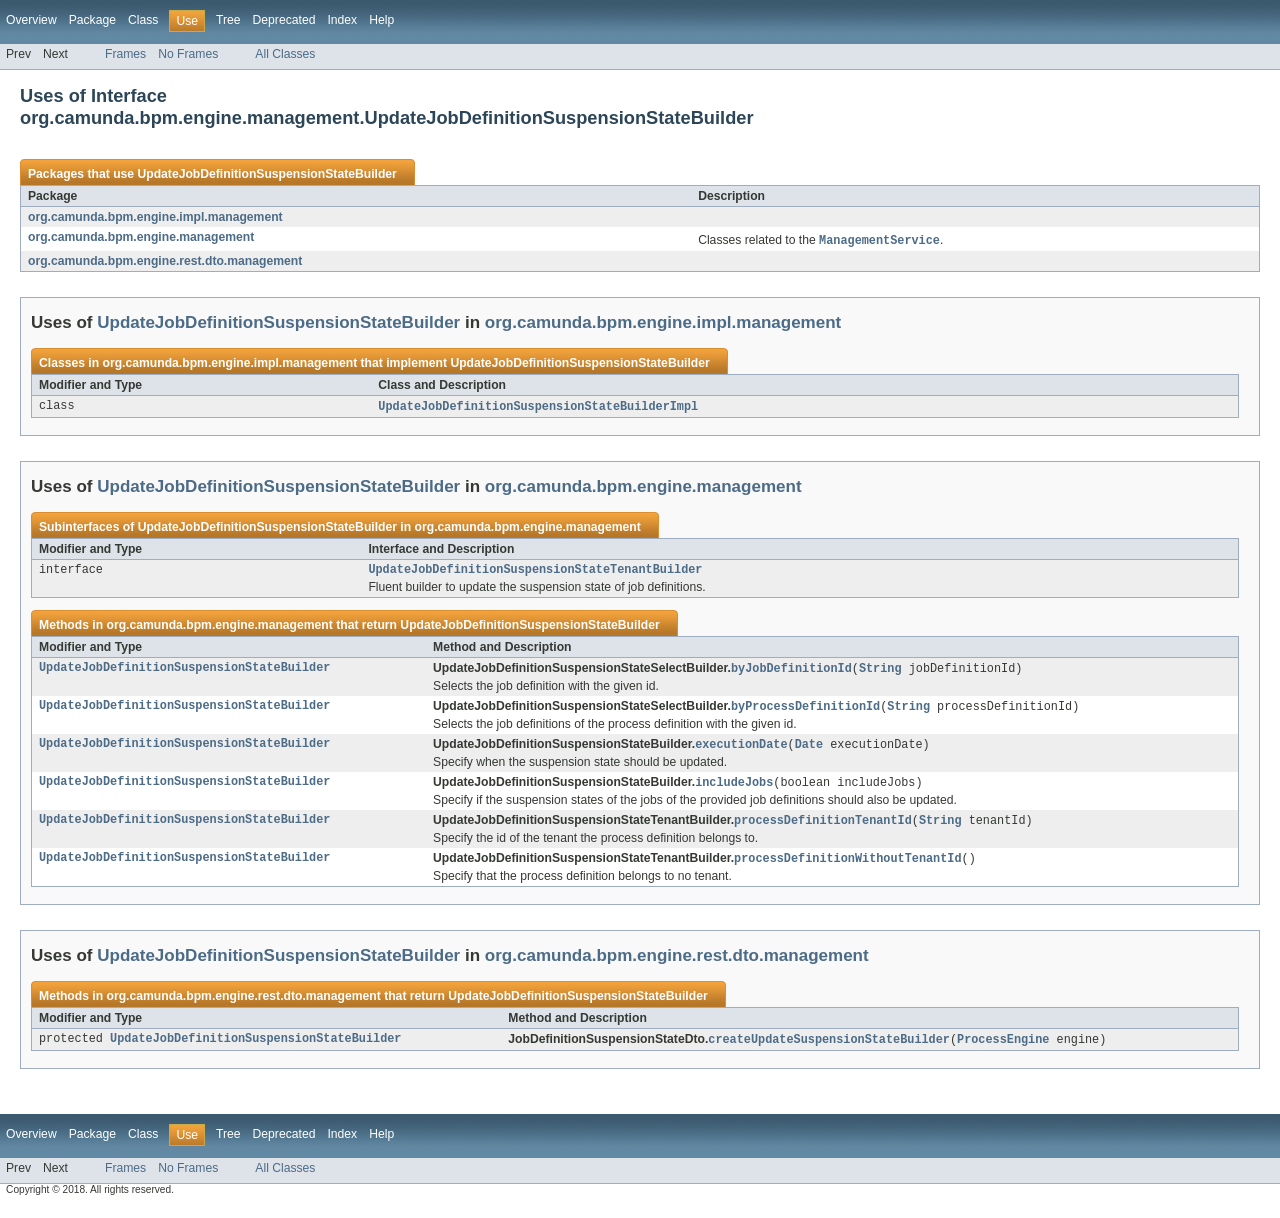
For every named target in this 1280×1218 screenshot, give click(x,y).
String (880, 673)
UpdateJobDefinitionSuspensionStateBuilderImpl (538, 408)
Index (342, 20)
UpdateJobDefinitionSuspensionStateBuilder (266, 174)
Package (92, 20)
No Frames (188, 54)
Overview (31, 20)
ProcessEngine (1003, 1050)
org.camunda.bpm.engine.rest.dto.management (165, 262)
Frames (125, 54)
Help (381, 20)
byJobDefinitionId (791, 673)
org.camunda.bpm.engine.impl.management (155, 217)
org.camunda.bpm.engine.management (141, 237)
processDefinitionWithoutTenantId (847, 868)
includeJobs (734, 790)
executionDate (741, 751)
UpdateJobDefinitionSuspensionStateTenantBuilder (535, 573)
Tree (228, 20)
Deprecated (284, 20)
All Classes (285, 54)
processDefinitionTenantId (823, 829)
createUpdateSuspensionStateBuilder (829, 1050)
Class (143, 20)
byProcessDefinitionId (805, 712)
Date (809, 751)
